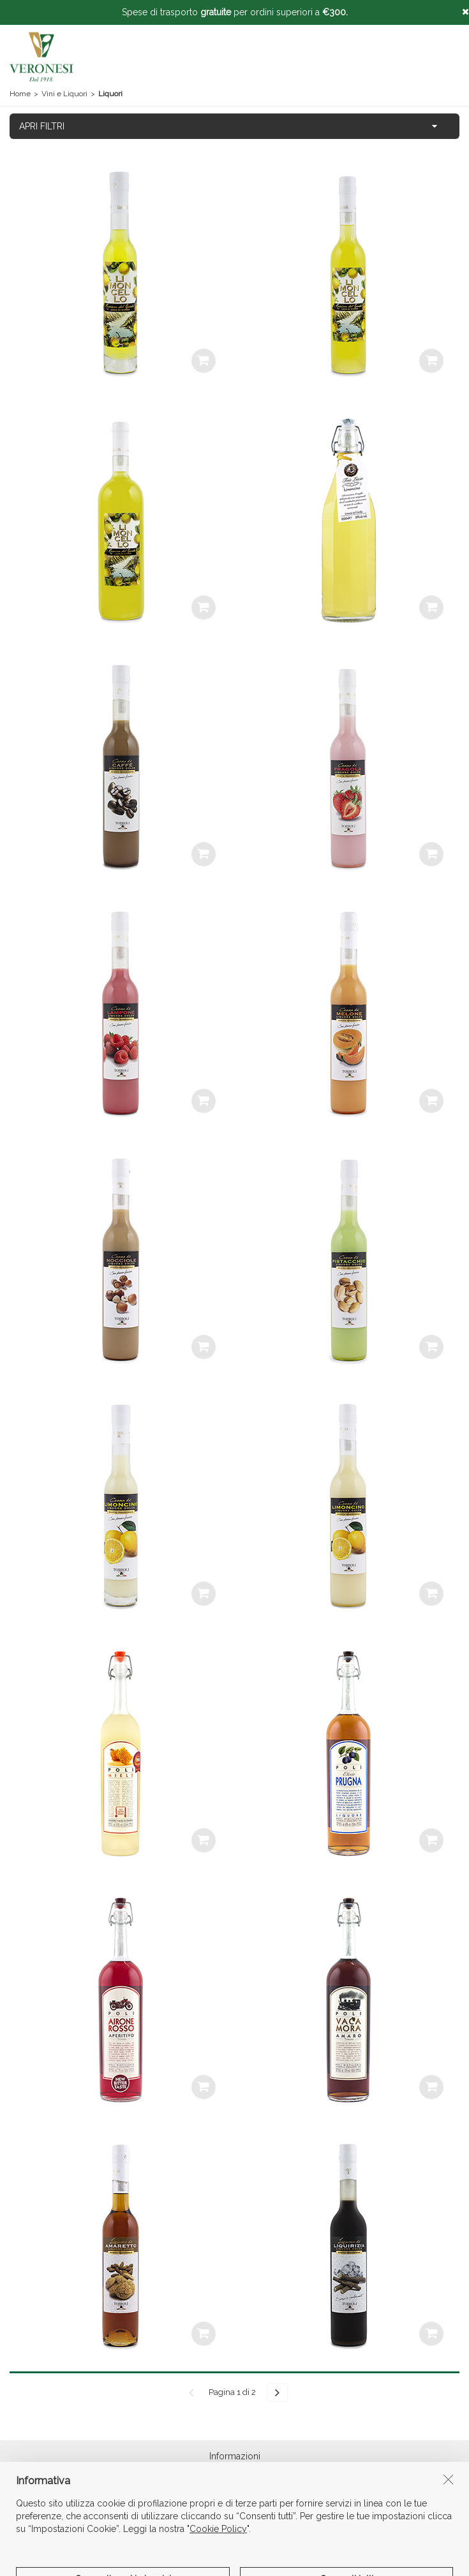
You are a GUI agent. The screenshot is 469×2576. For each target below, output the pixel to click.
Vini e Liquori (64, 93)
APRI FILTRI (41, 126)
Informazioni (234, 2461)
